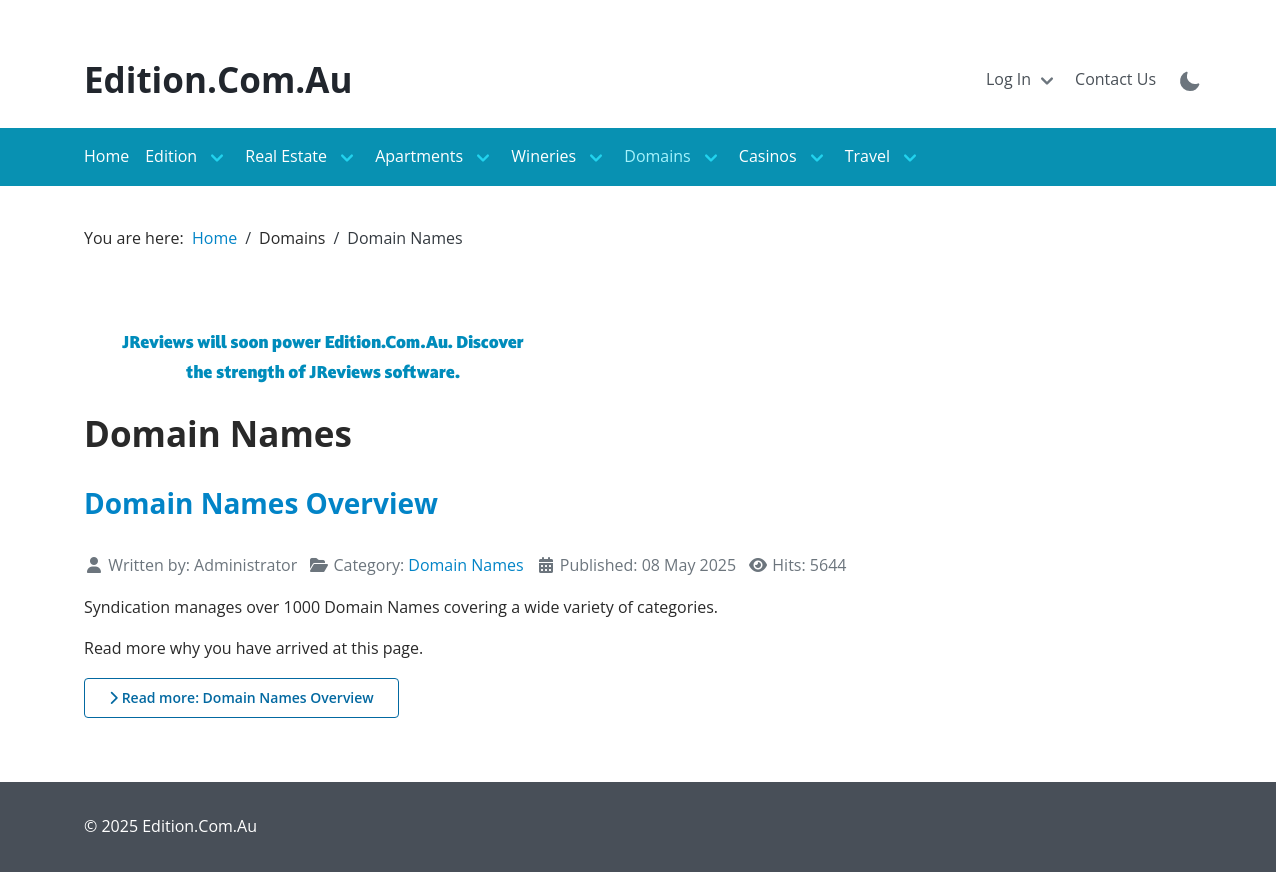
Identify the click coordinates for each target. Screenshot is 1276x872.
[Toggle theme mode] (1190, 80)
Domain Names (465, 565)
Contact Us (1115, 79)
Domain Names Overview (261, 503)
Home (106, 156)
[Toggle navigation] (1022, 80)
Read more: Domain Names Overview (241, 697)
